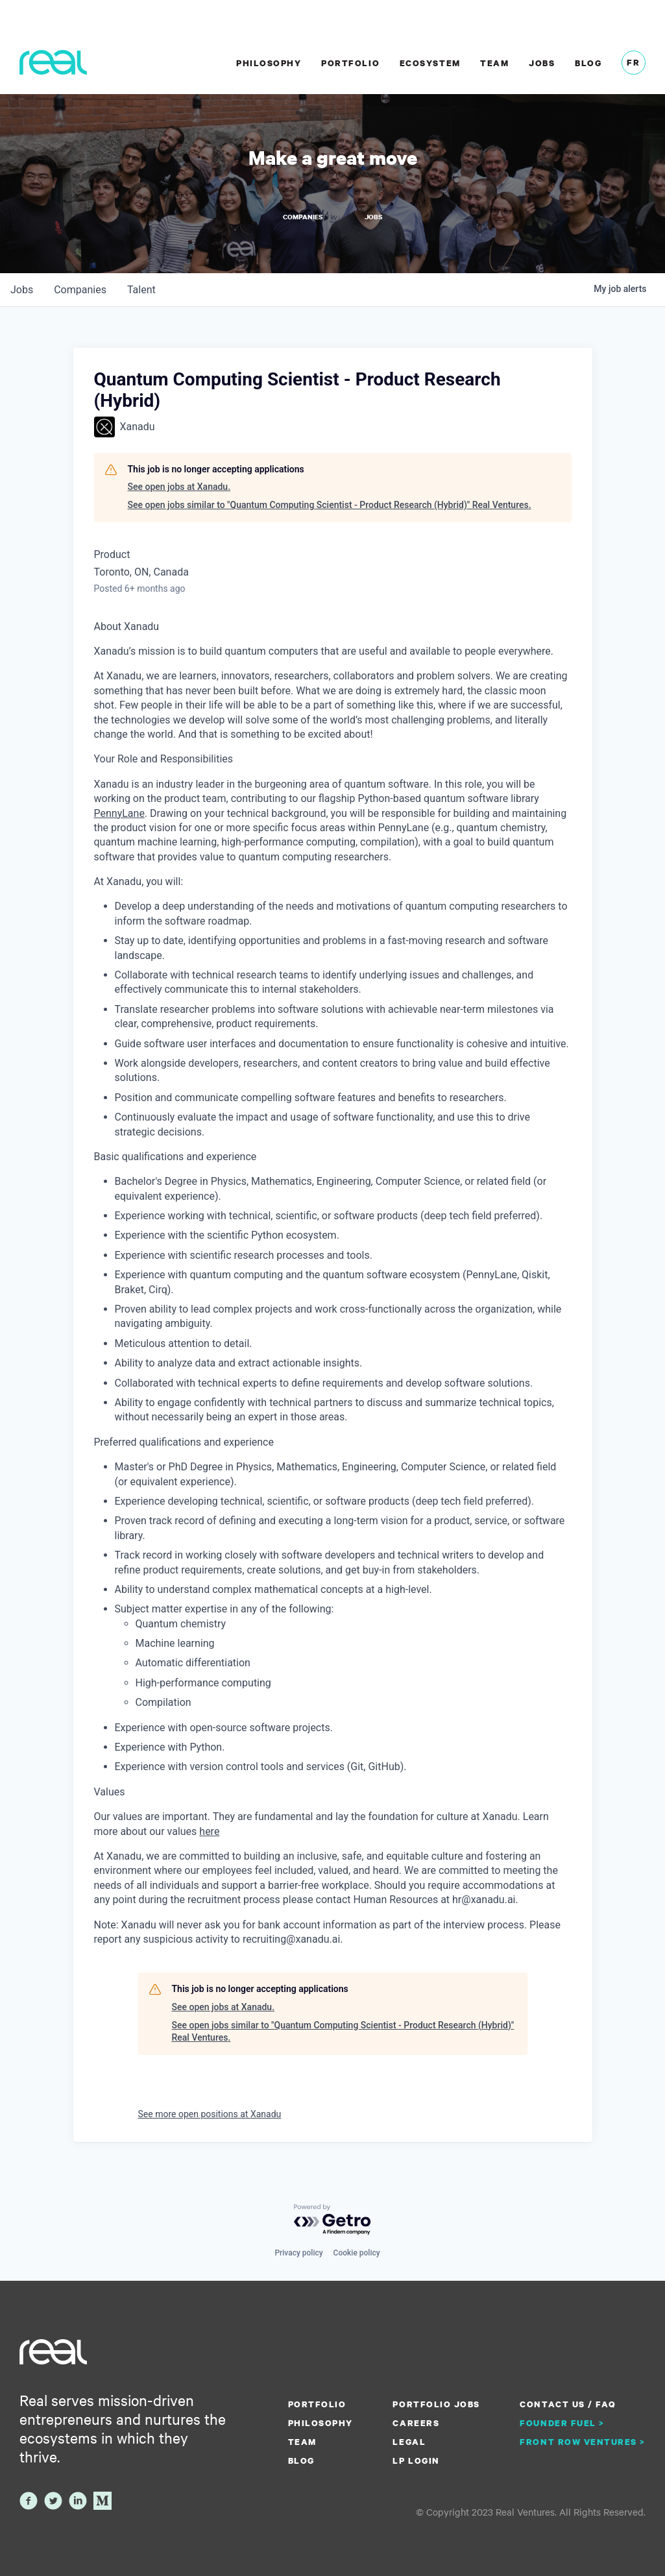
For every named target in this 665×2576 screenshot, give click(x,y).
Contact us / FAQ (568, 2403)
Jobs (542, 63)
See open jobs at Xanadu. (179, 486)
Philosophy (268, 63)
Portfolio (350, 63)
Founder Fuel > (562, 2422)
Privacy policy (298, 2252)
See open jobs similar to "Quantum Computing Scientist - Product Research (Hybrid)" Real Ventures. (329, 504)
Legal (409, 2441)
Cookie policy (356, 2252)
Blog (588, 63)
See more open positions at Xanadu (210, 2113)
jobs (21, 289)
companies (80, 289)
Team (494, 63)
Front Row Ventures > (583, 2441)
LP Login (416, 2460)
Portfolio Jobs (436, 2403)
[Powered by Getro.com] (333, 2219)
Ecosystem (430, 63)
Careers (416, 2422)
